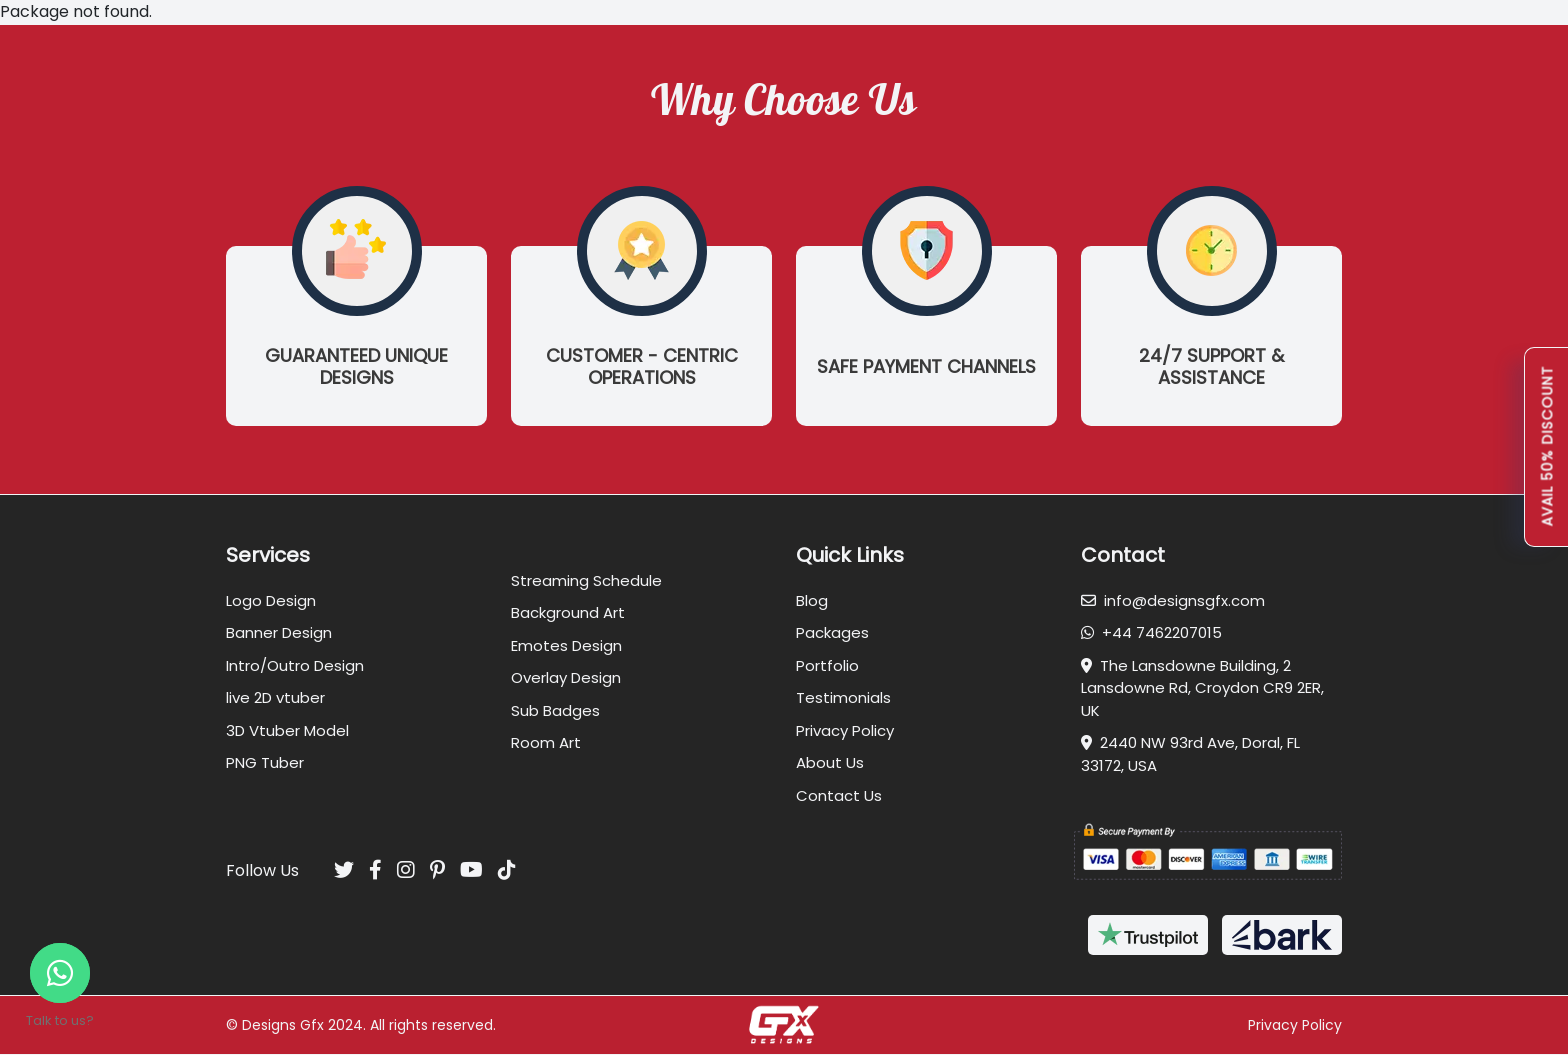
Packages (832, 632)
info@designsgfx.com (1173, 600)
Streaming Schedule (586, 580)
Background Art (568, 612)
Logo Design (271, 600)
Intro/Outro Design (295, 665)
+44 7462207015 (1151, 632)
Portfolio (827, 665)
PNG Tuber (265, 762)
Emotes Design (566, 645)
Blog (812, 600)
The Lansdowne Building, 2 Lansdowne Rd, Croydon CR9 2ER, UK (1202, 688)
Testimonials (843, 697)
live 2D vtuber (275, 697)
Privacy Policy (845, 730)
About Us (830, 762)
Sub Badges (555, 710)
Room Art (546, 742)
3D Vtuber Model (287, 730)
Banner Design (279, 632)
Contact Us (839, 795)
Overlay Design (566, 677)
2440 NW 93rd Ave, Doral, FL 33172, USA (1190, 754)
